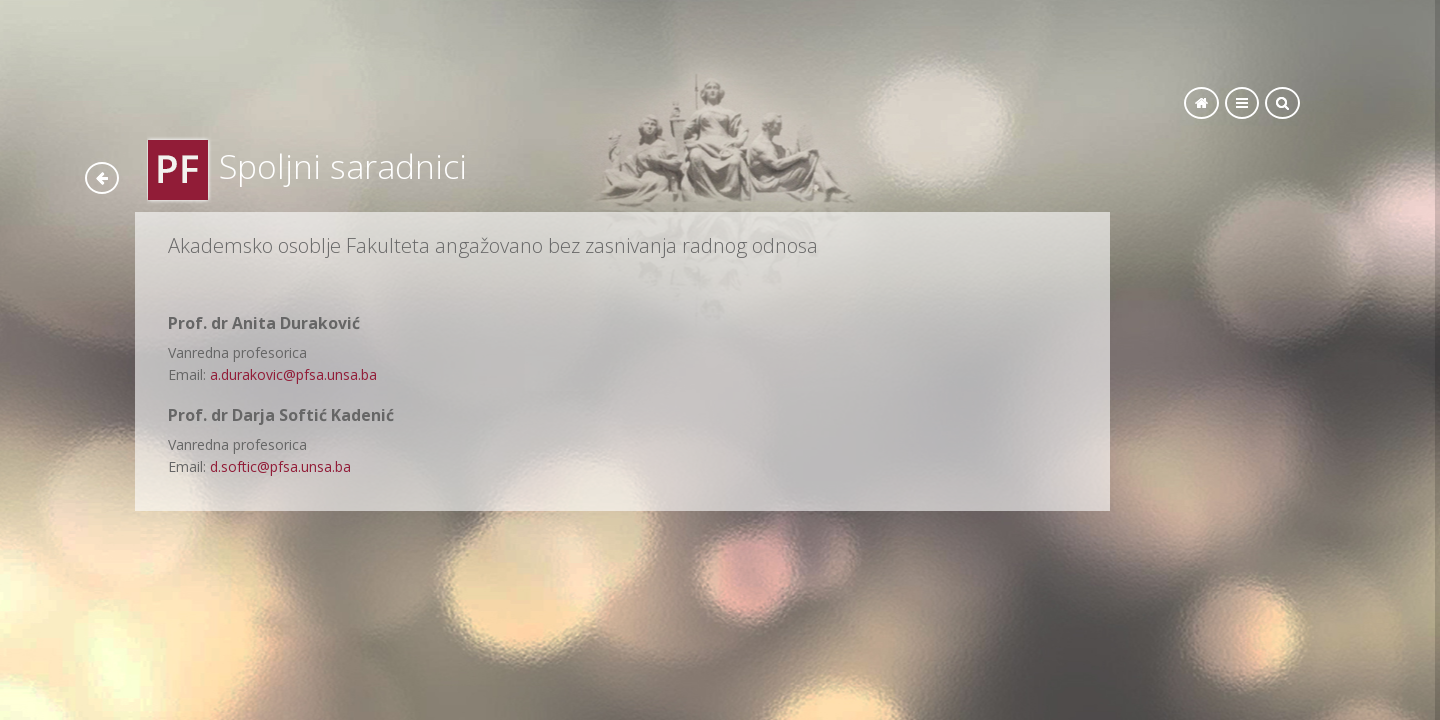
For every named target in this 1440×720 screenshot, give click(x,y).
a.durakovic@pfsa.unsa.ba (293, 374)
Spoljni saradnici (343, 166)
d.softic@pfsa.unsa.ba (280, 466)
